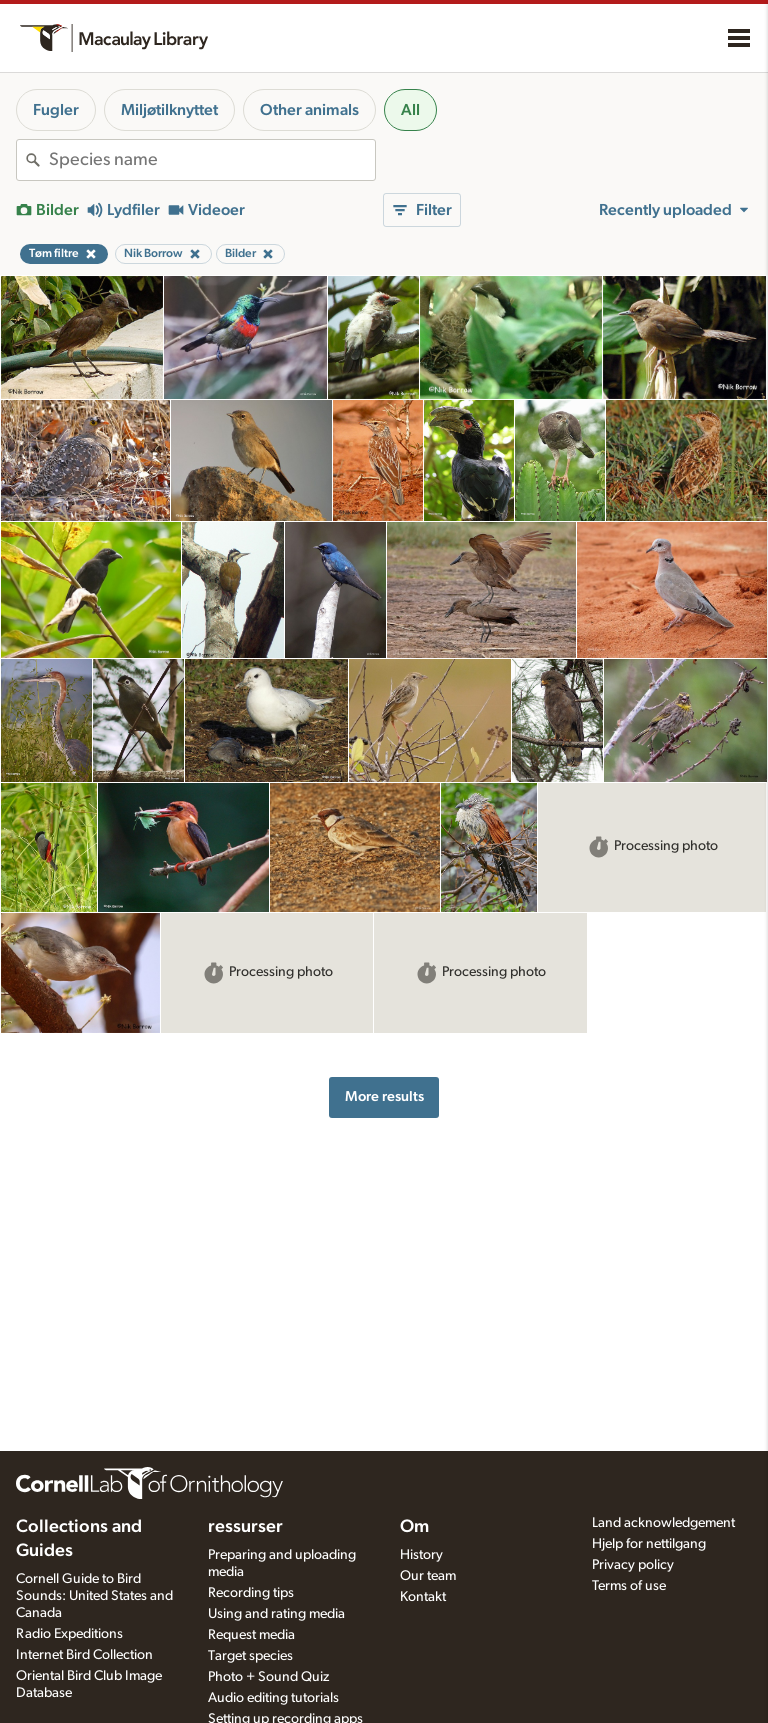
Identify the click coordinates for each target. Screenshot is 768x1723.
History (421, 1555)
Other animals (309, 110)
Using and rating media (276, 1614)
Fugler (56, 110)
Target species (250, 1656)
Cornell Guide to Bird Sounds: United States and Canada (94, 1596)
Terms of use (629, 1586)
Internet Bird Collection (84, 1655)
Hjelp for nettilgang (649, 1544)
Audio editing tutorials (273, 1698)
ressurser (245, 1527)
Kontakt (423, 1597)
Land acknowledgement (663, 1523)
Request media (251, 1635)
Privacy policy (633, 1565)
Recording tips (251, 1593)
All (410, 110)
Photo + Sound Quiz (268, 1677)
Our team (428, 1576)
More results (384, 1096)
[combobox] (212, 160)
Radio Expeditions (69, 1634)
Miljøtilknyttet (169, 110)
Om (414, 1527)
